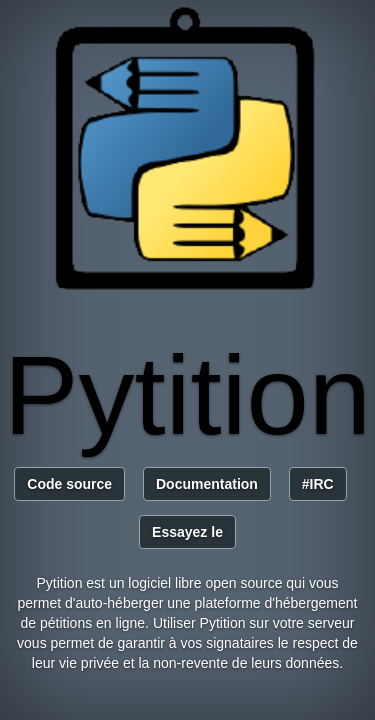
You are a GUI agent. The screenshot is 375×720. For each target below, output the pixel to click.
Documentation (207, 484)
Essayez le (187, 532)
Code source (69, 484)
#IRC (318, 484)
